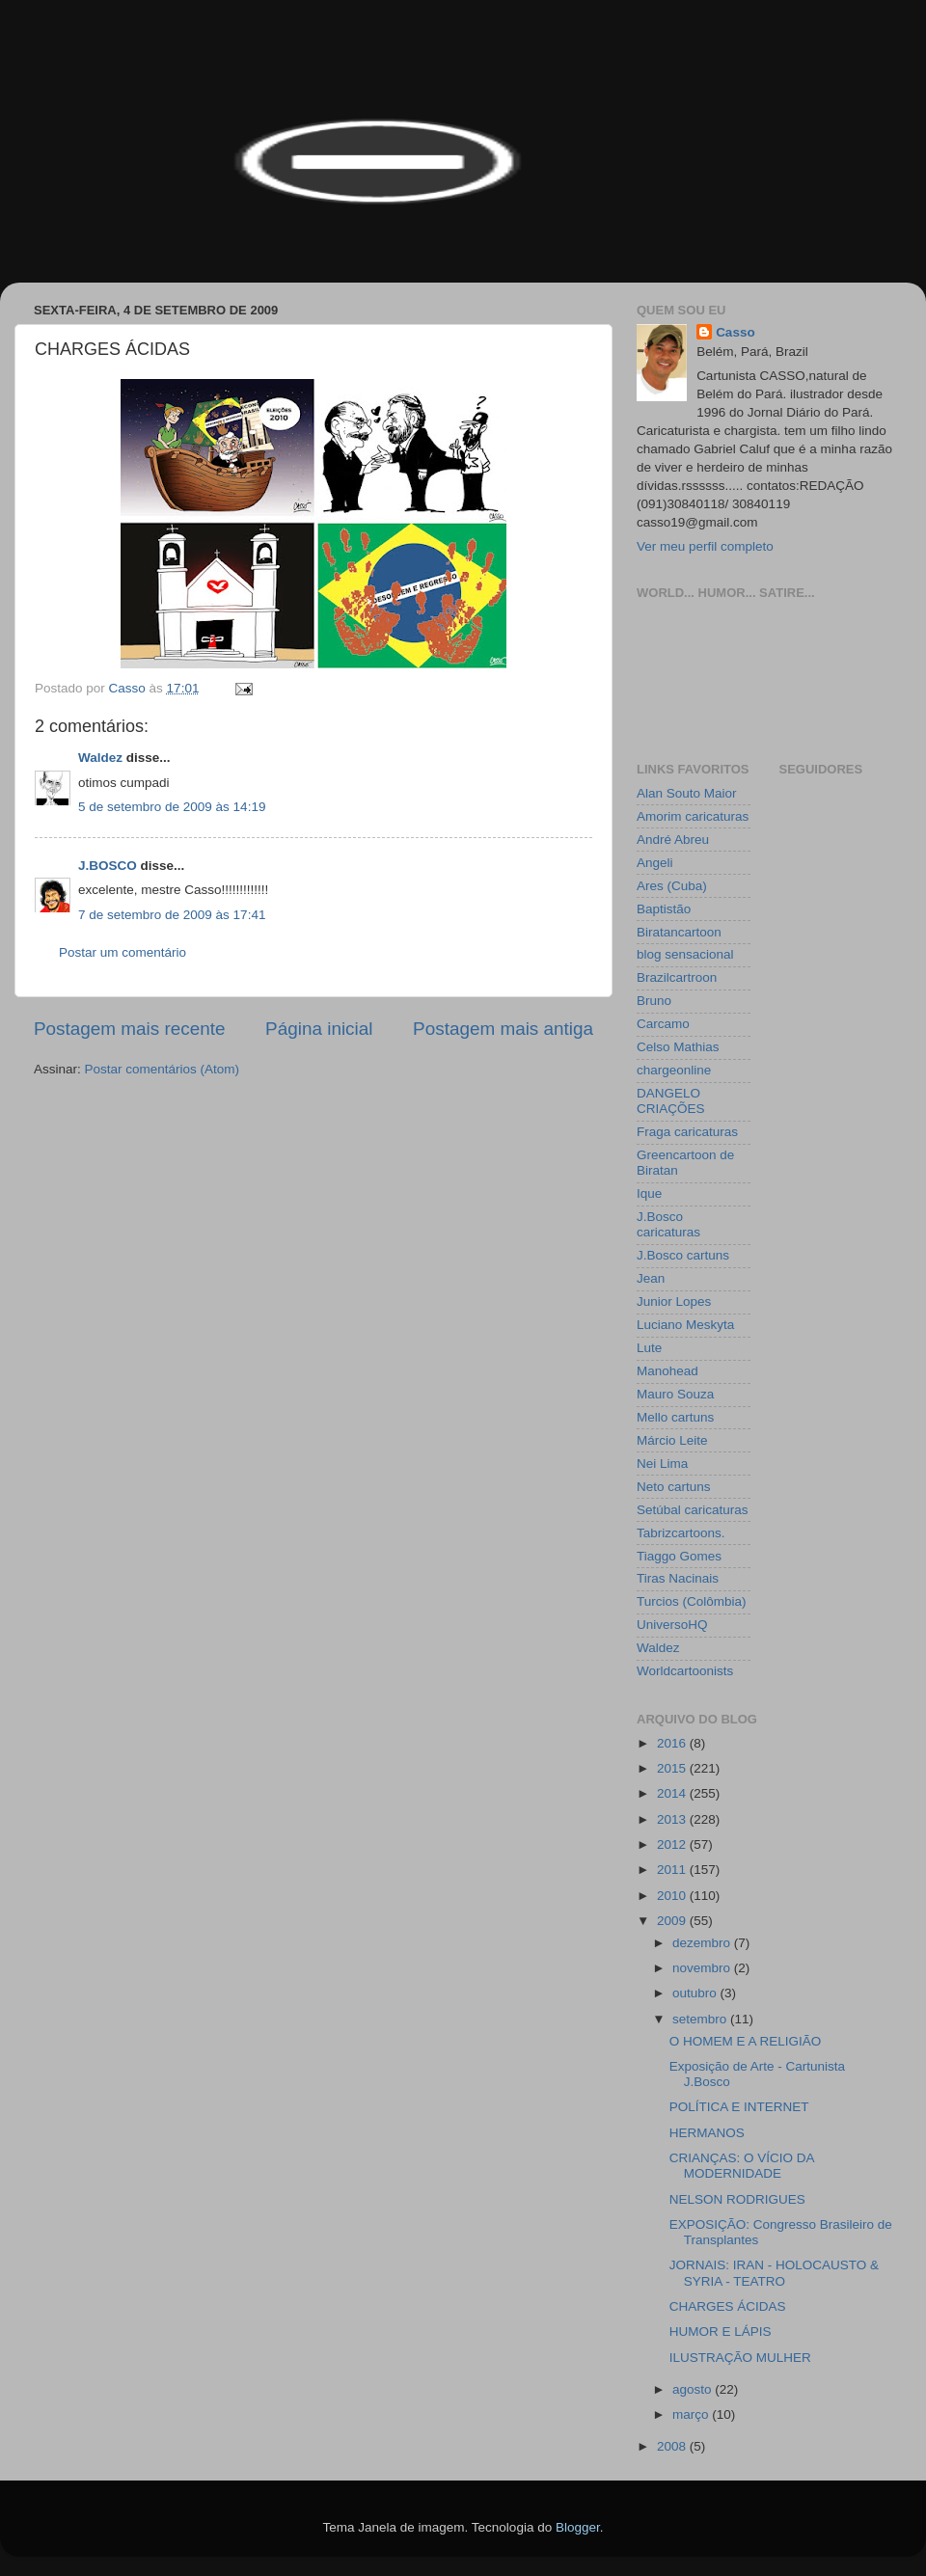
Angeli (655, 862)
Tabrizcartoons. (681, 1533)
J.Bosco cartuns (683, 1255)
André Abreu (673, 839)
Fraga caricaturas (687, 1132)
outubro (696, 1993)
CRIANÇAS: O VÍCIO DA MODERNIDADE (741, 2166)
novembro (703, 1968)
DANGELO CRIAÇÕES (671, 1101)
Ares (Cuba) (672, 886)
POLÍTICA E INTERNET (739, 2107)
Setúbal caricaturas (693, 1510)
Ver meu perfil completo (705, 546)
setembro (701, 2019)
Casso (735, 332)
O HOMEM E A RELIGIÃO (745, 2041)
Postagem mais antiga (503, 1028)
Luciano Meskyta (685, 1324)
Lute (649, 1348)
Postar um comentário (122, 952)
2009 (673, 1920)
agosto (693, 2389)
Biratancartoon (679, 932)
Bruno (654, 1000)
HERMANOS (707, 2133)
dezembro (703, 1943)
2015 (673, 1768)
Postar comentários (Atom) (162, 1069)
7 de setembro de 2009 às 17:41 (171, 915)
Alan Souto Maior (687, 793)
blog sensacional (685, 954)
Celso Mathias (678, 1047)
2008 (673, 2446)
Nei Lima (662, 1463)
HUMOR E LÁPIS (720, 2331)
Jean (651, 1278)
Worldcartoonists (685, 1671)
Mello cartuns (675, 1417)
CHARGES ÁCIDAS (727, 2306)
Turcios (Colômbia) (692, 1601)
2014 (673, 1793)
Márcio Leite (672, 1440)
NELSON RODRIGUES (737, 2199)
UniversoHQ (672, 1624)
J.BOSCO (107, 865)
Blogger (578, 2527)
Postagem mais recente (129, 1028)
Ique (649, 1193)
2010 (673, 1895)
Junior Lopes (674, 1301)
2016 (673, 1743)
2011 (673, 1869)
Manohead (667, 1371)
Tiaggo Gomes (679, 1556)
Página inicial (318, 1028)
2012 (673, 1844)
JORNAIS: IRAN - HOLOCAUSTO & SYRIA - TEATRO (774, 2273)
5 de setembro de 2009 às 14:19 (171, 807)
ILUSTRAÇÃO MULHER (740, 2357)
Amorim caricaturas (693, 816)
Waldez (100, 757)
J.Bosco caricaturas (668, 1224)
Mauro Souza (675, 1394)
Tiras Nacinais (678, 1578)
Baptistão (664, 909)
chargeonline (674, 1070)
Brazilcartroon (677, 977)
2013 (673, 1819)
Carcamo (663, 1024)
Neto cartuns (674, 1486)
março (692, 2414)
